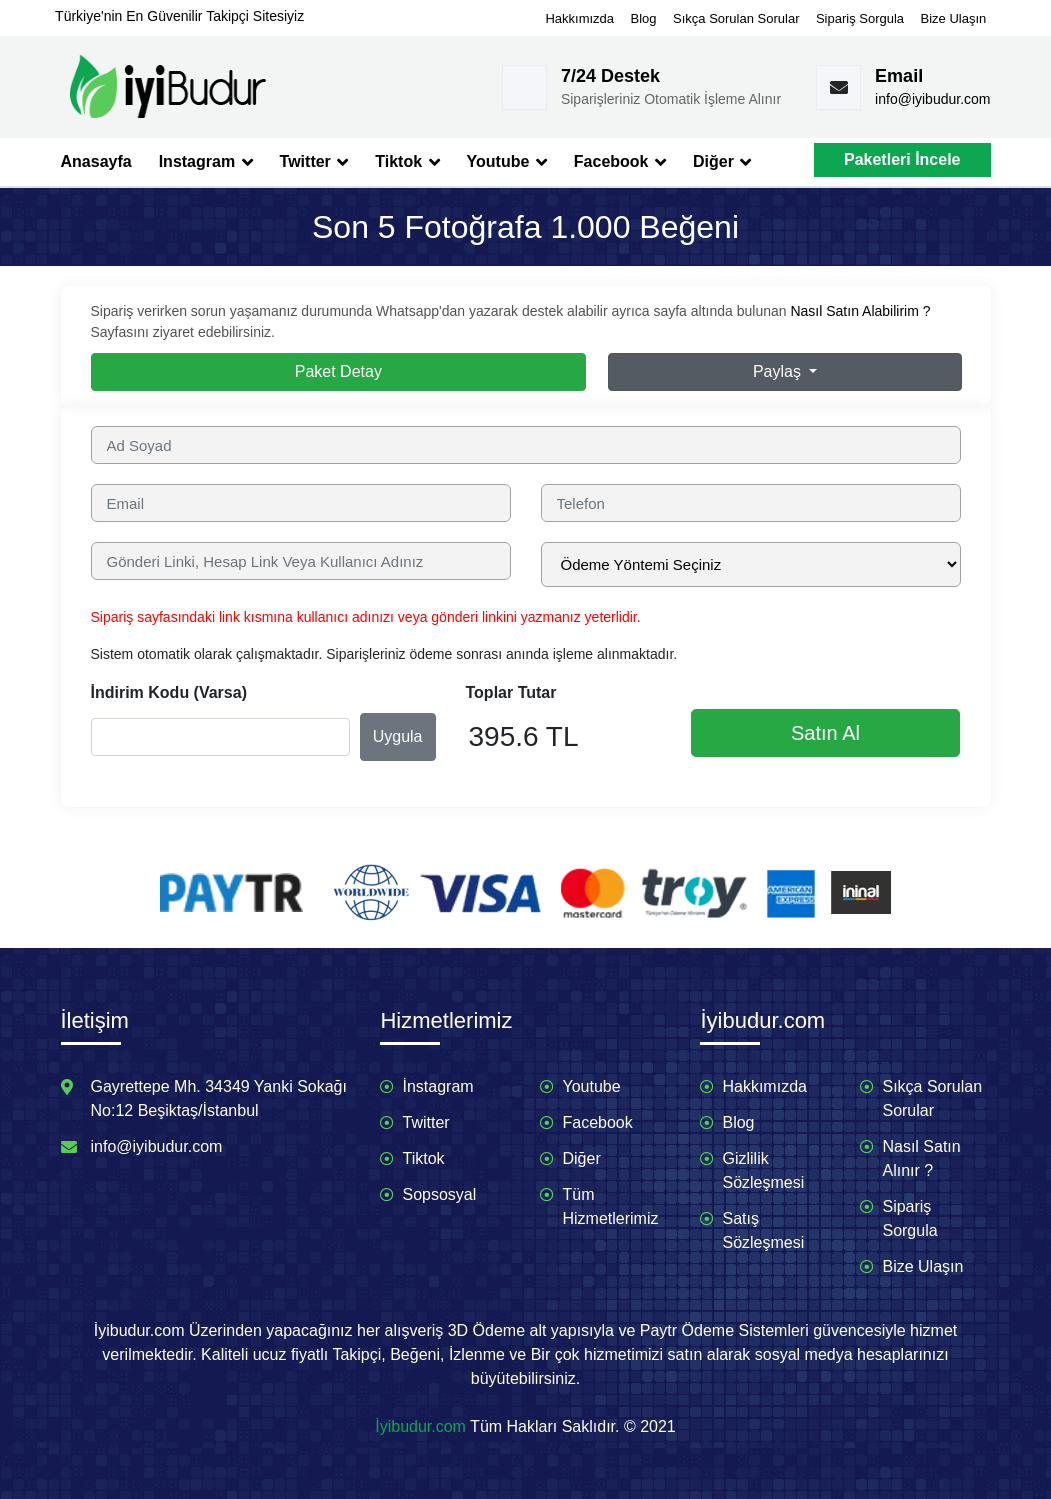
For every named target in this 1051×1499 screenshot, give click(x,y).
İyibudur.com (420, 1426)
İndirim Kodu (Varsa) (169, 692)
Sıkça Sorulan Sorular (736, 18)
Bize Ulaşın (954, 18)
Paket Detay (338, 371)
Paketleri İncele (902, 159)
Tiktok (407, 162)
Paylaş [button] (779, 371)
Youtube (507, 162)
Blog (644, 18)
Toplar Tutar (511, 692)
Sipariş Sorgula (860, 18)
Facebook (620, 162)
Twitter (314, 162)
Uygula (398, 736)
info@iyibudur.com (932, 99)
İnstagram (437, 1086)
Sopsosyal (439, 1194)
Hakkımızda (579, 18)
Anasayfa (96, 161)
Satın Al (825, 733)
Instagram (206, 162)
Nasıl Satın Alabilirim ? (860, 311)
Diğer (722, 162)
